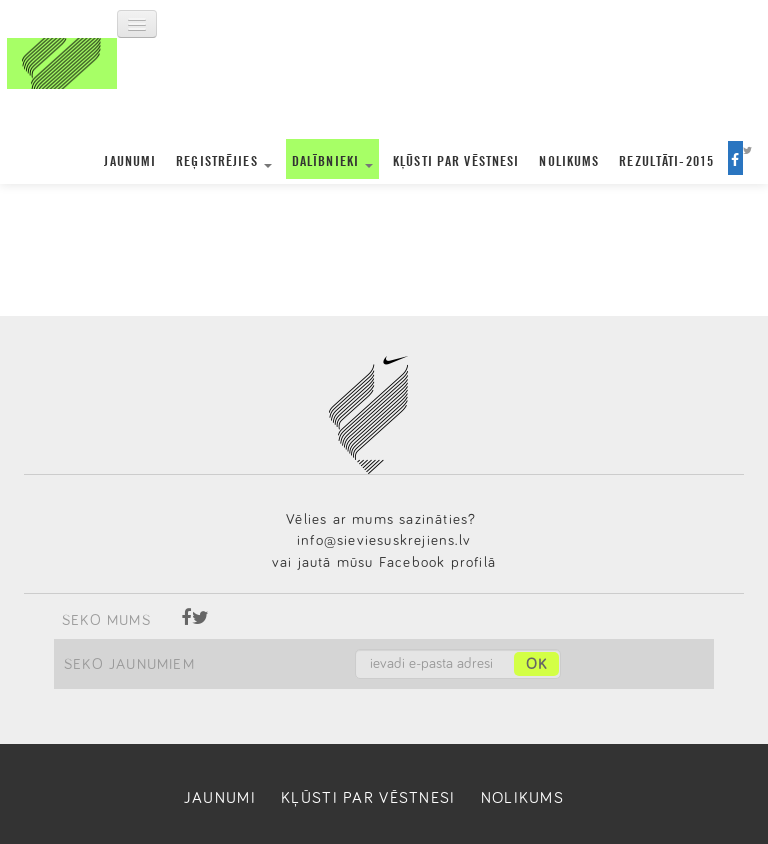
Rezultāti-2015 (666, 160)
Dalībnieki (332, 160)
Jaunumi (130, 160)
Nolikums (569, 160)
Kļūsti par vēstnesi (456, 160)
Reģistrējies (224, 160)
